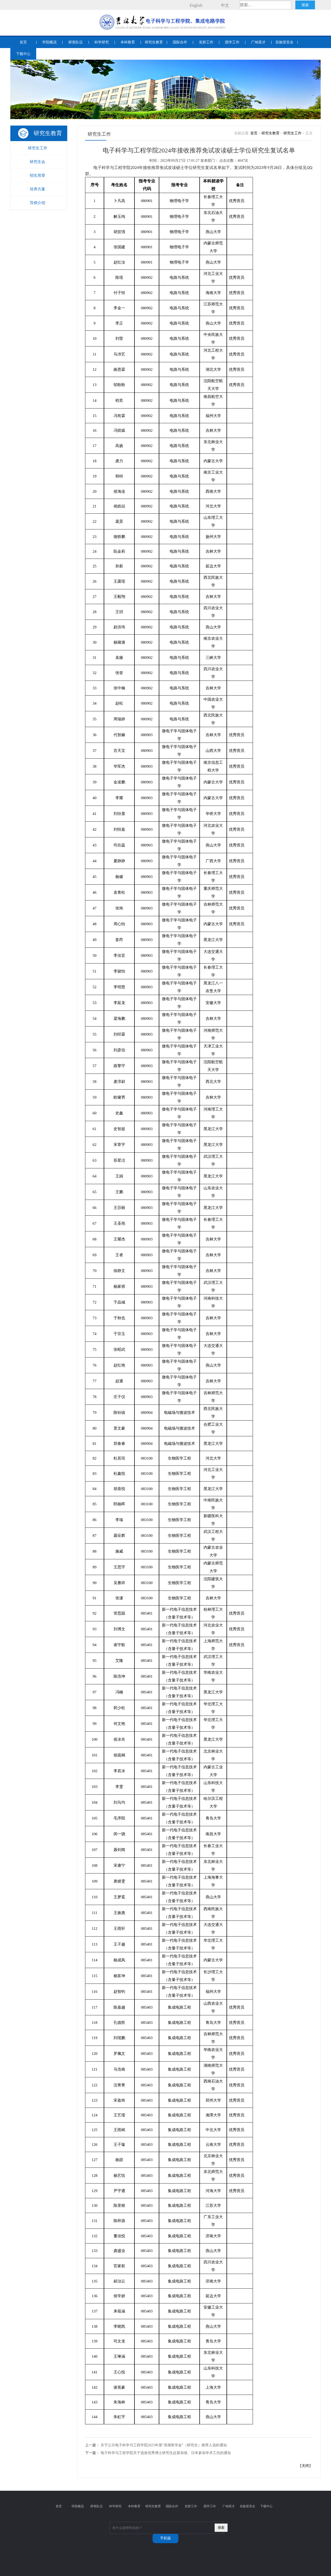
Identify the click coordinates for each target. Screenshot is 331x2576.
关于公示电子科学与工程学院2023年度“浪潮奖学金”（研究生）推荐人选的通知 (164, 2445)
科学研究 (101, 42)
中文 (225, 5)
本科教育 (128, 42)
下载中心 (23, 54)
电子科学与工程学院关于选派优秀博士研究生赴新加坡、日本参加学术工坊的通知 (166, 2453)
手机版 (165, 2538)
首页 (23, 42)
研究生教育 (154, 42)
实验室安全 (284, 42)
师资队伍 (75, 42)
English (196, 5)
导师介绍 (37, 203)
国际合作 (180, 42)
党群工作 (206, 42)
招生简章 (37, 175)
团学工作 (232, 42)
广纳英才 (258, 42)
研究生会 (37, 162)
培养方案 (37, 189)
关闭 (305, 2466)
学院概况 (49, 42)
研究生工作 (37, 148)
